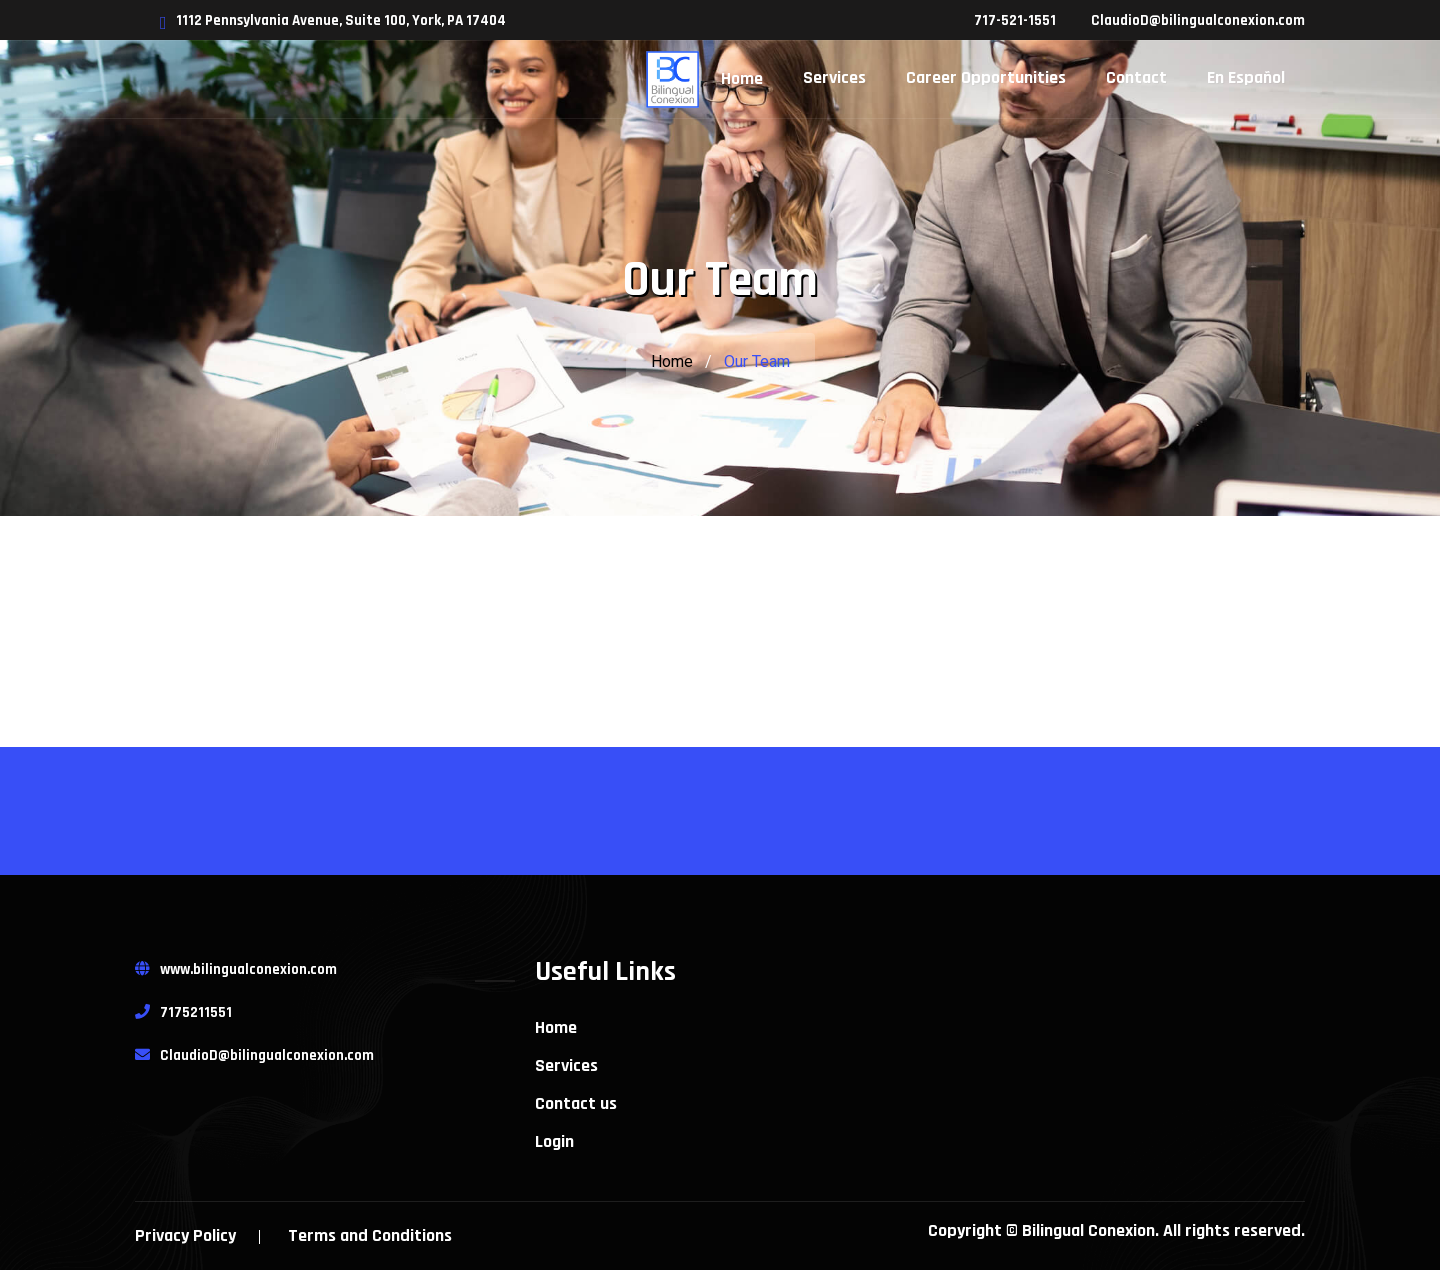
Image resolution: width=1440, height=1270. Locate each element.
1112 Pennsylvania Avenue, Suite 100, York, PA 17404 (333, 20)
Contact (1136, 77)
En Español (1246, 77)
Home (672, 361)
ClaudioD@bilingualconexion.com (1198, 20)
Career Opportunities (986, 77)
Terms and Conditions (370, 1235)
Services (834, 77)
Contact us (576, 1104)
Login (554, 1142)
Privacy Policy (185, 1235)
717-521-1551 (1015, 20)
